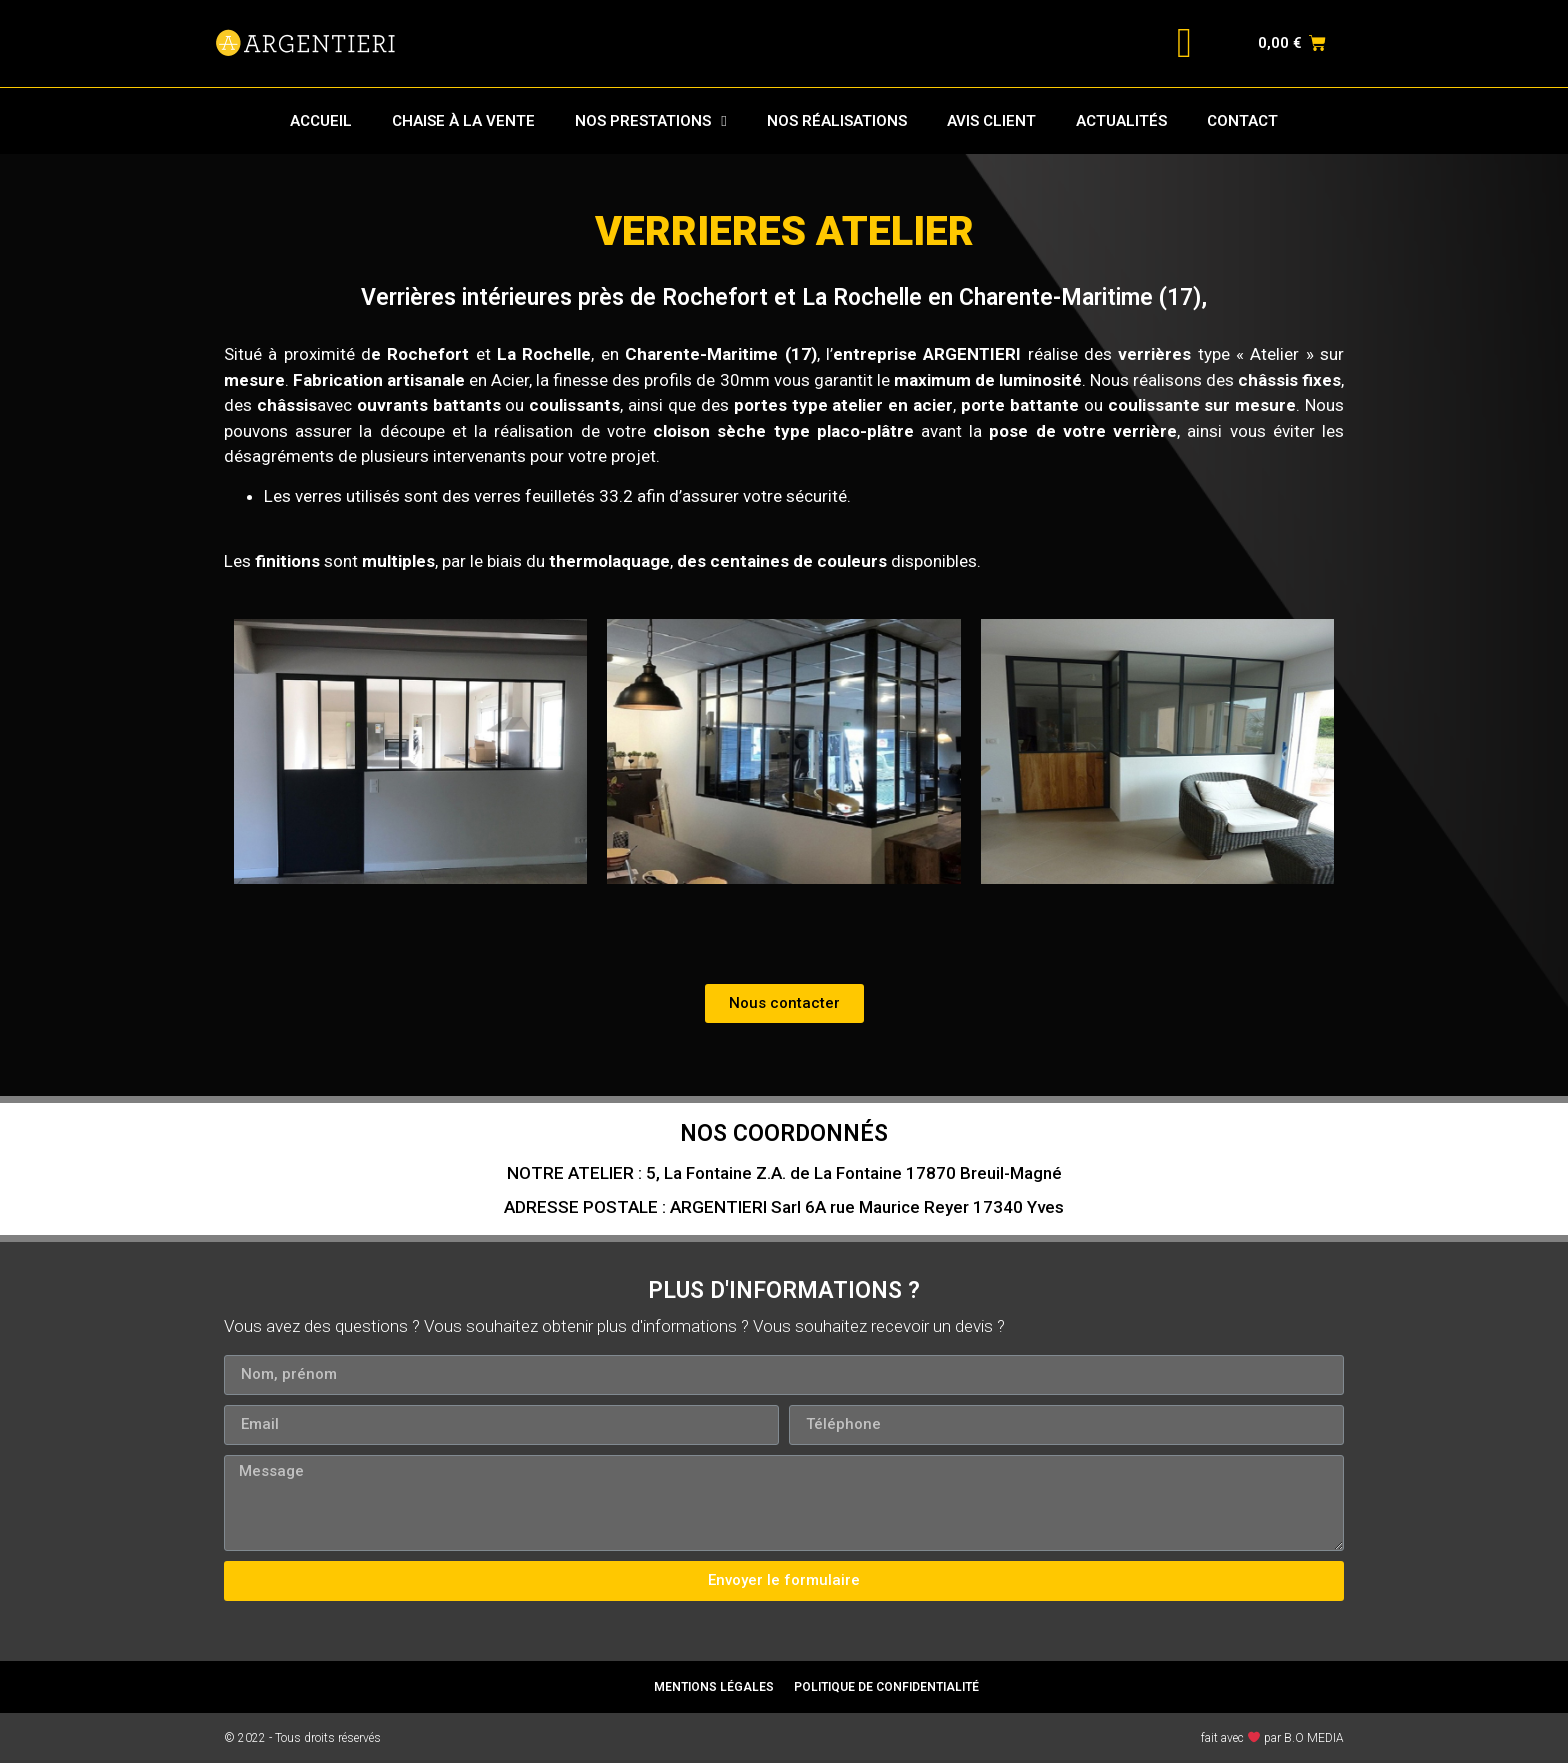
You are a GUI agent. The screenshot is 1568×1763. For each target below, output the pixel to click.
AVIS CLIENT (991, 121)
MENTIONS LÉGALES (714, 1687)
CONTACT (1242, 121)
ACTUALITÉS (1121, 121)
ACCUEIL (321, 121)
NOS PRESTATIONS (650, 121)
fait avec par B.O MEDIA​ (1272, 1738)
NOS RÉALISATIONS (837, 121)
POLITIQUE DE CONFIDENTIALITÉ (886, 1687)
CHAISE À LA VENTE (463, 121)
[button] (784, 1003)
